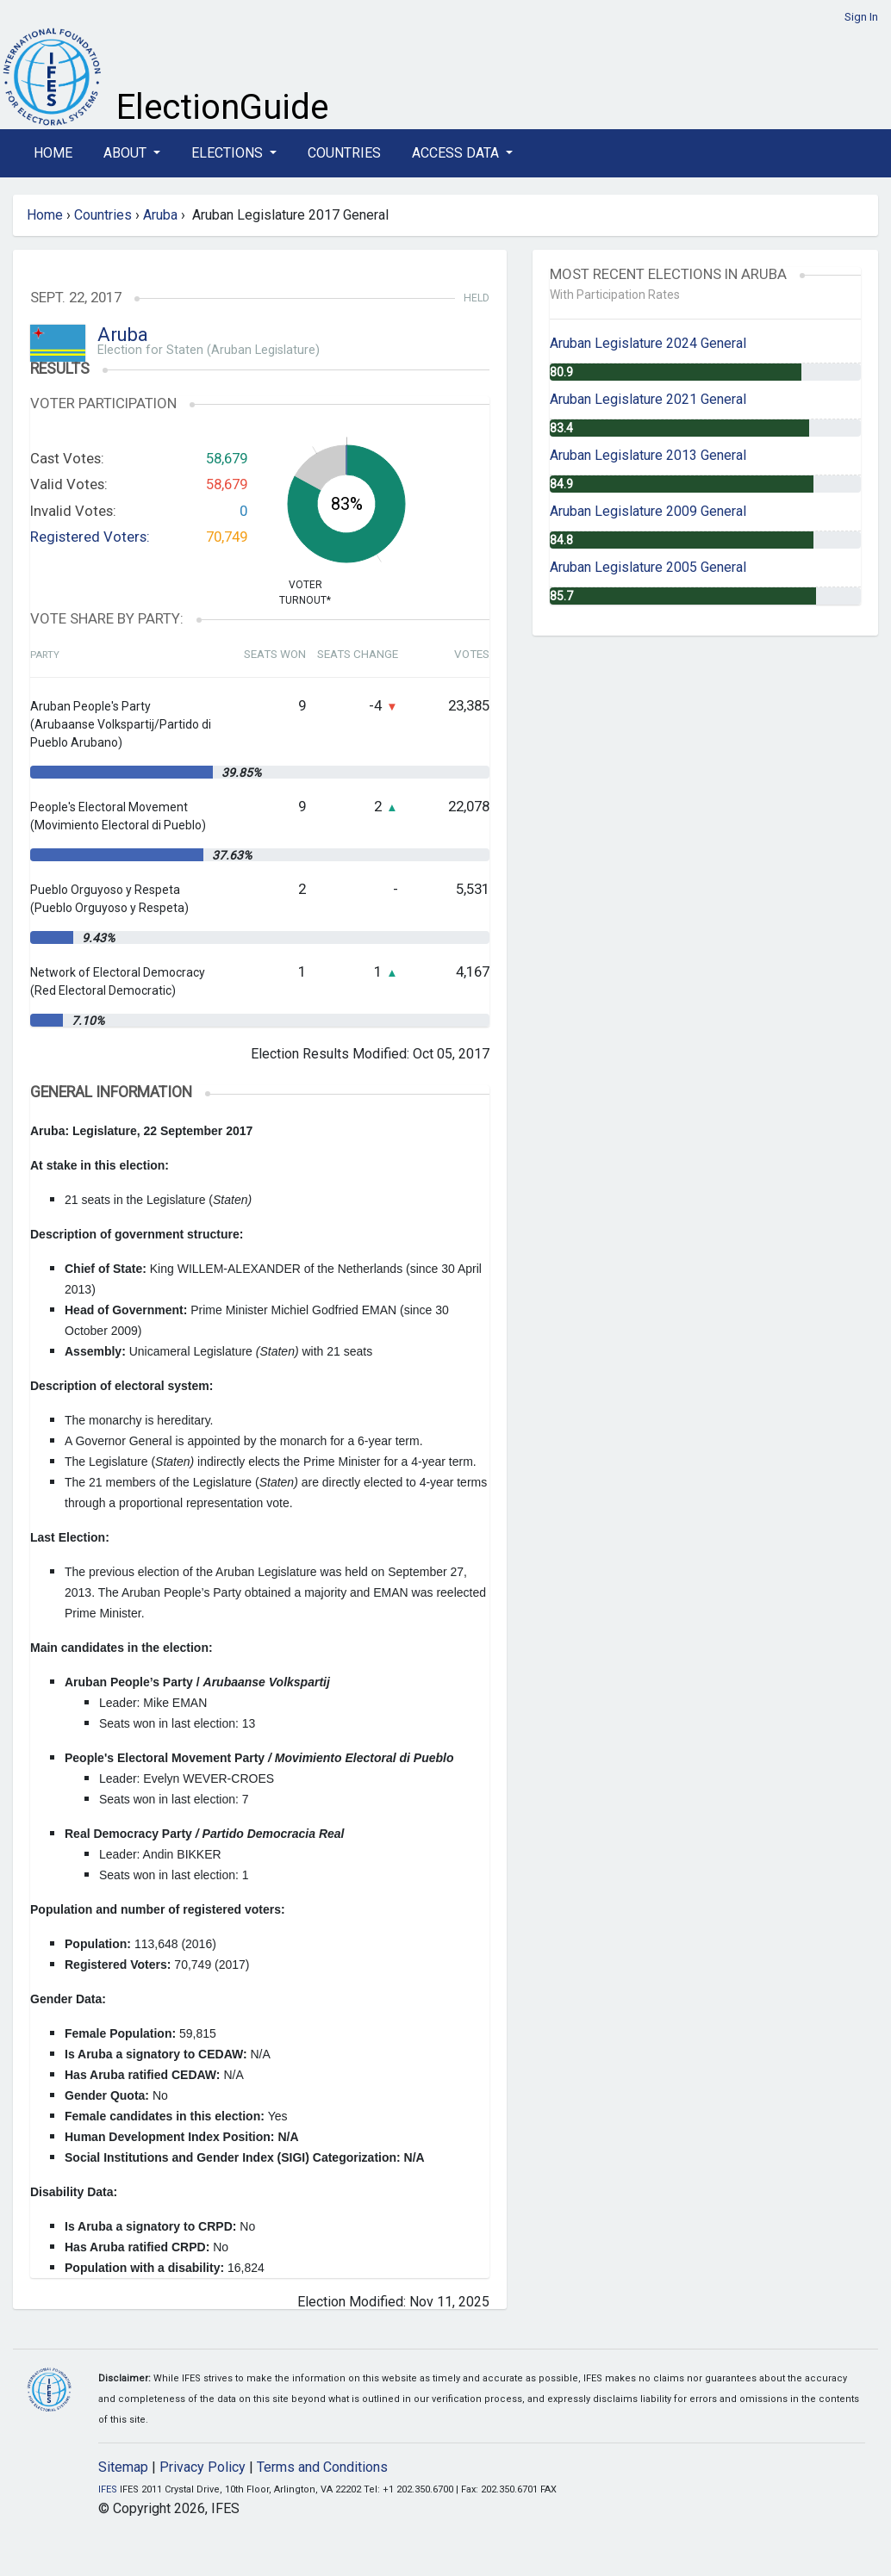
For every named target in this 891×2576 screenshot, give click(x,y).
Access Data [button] (457, 153)
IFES (107, 2489)
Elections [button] (228, 153)
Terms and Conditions (322, 2467)
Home (53, 153)
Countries (344, 153)
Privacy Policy (202, 2467)
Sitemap (123, 2467)
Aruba (160, 215)
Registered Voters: (90, 536)
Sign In (861, 16)
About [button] (126, 153)
